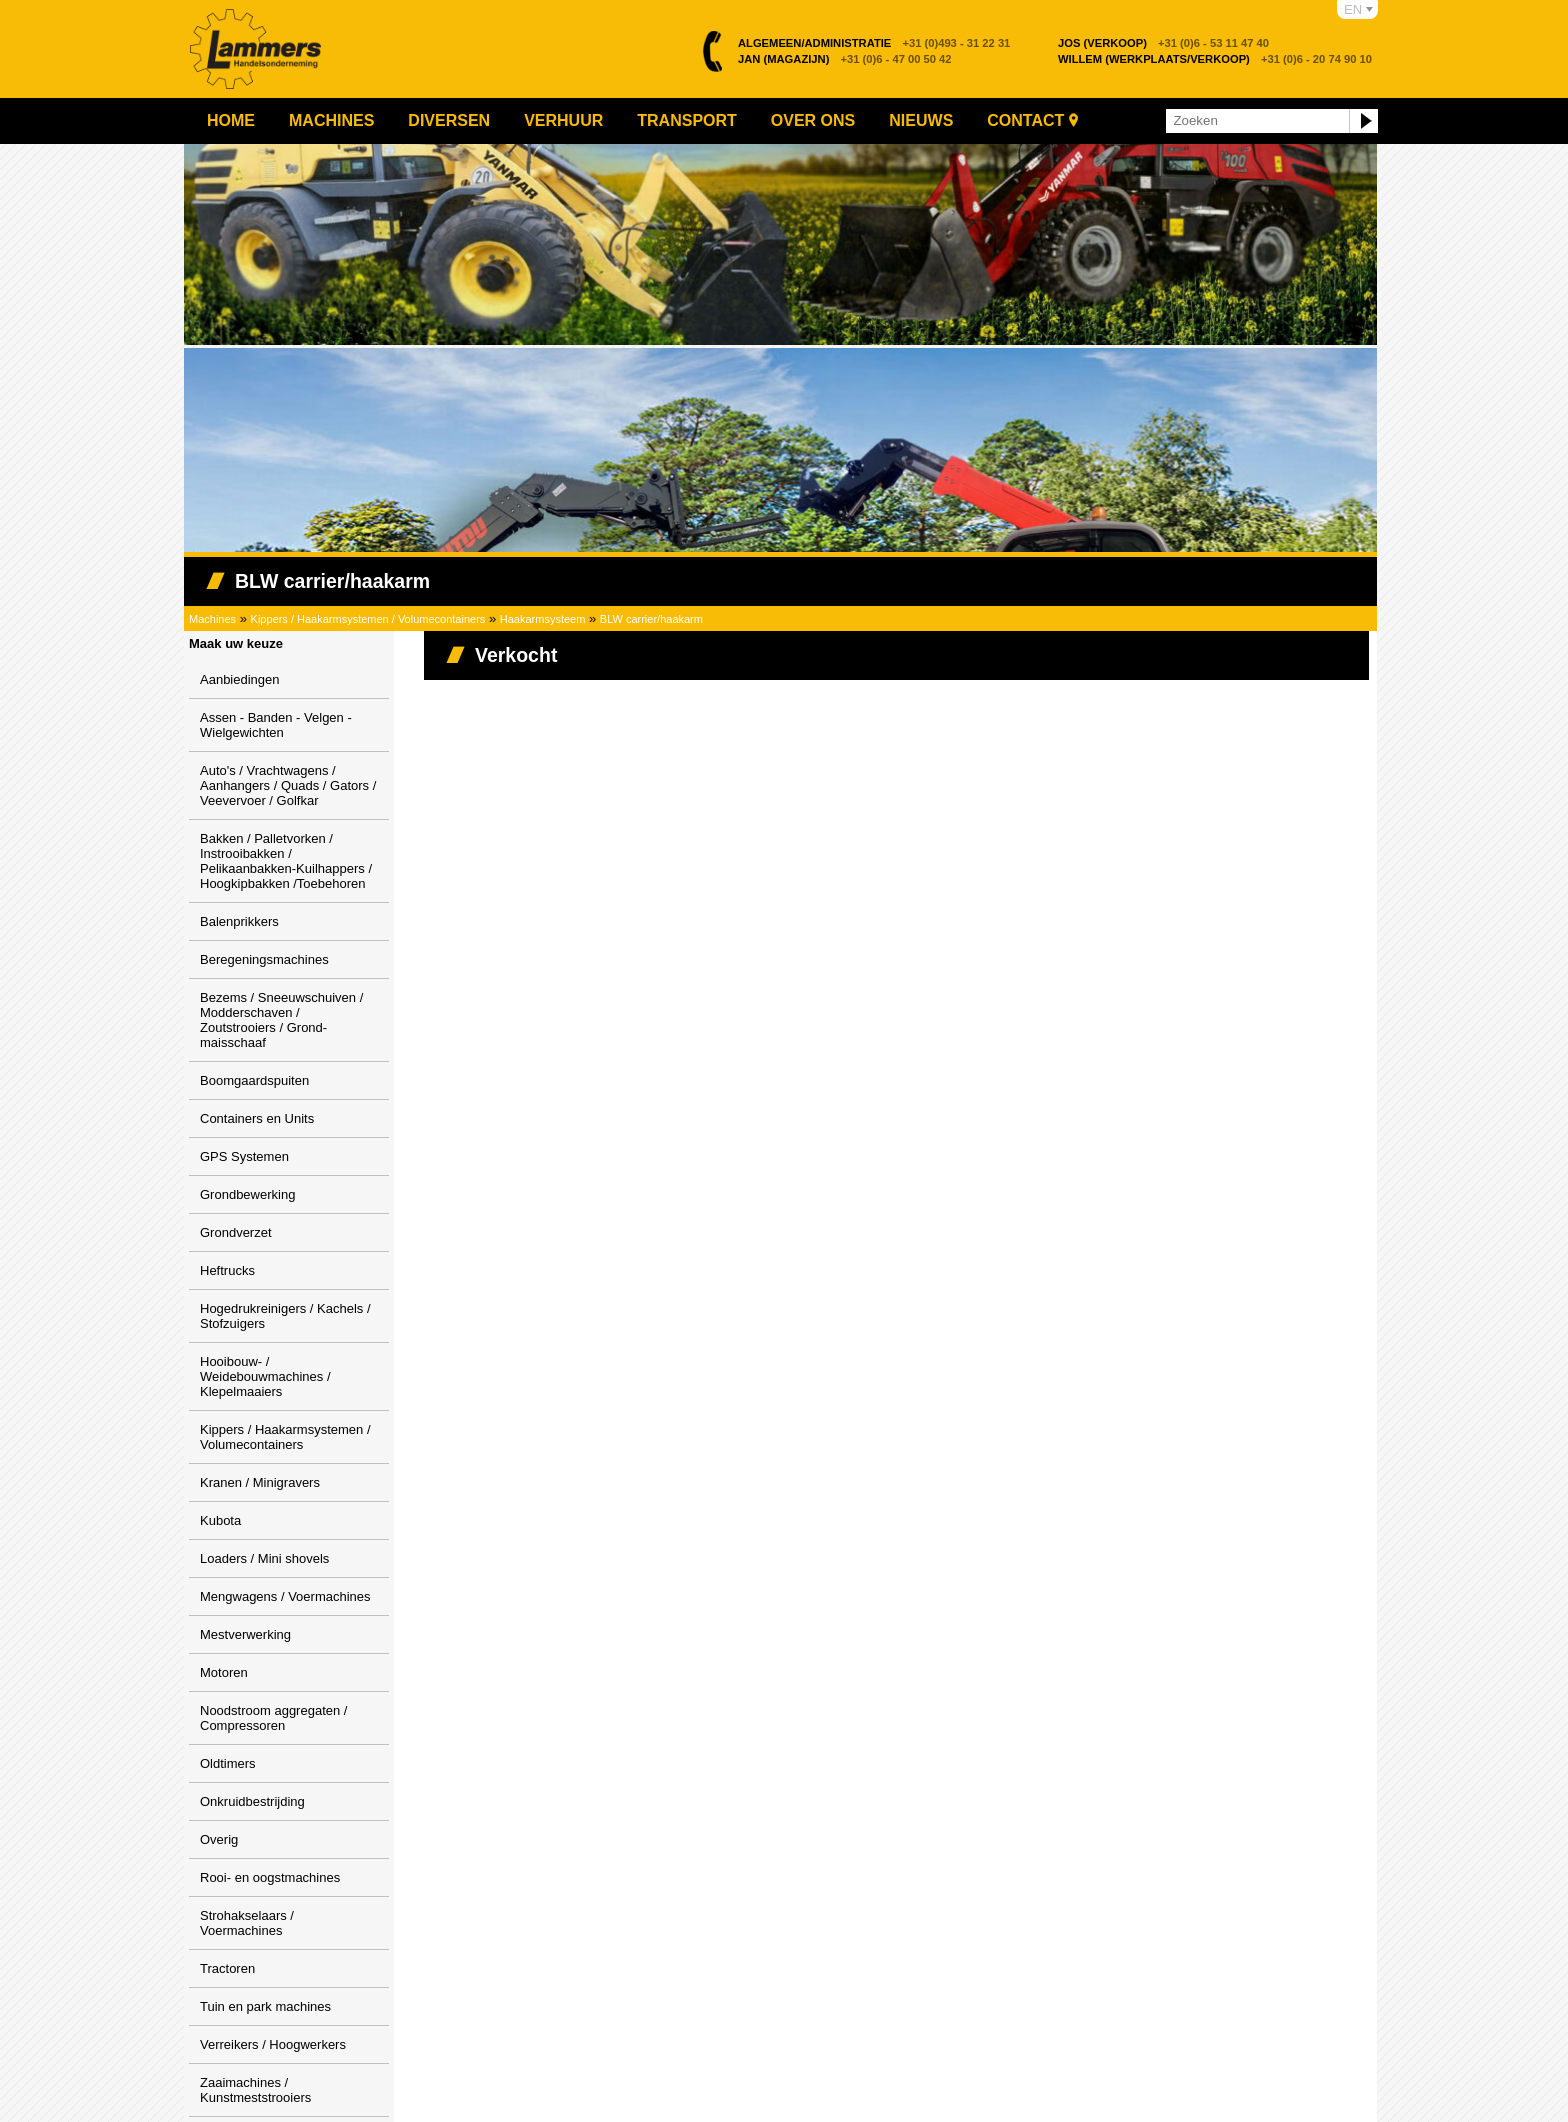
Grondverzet (236, 1232)
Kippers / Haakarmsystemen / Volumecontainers (368, 619)
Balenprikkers (239, 921)
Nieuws (921, 120)
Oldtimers (228, 1763)
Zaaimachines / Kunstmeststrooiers (255, 2090)
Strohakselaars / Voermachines (247, 1923)
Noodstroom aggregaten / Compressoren (273, 1718)
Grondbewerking (247, 1194)
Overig (219, 1839)
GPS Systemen (244, 1156)
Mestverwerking (245, 1634)
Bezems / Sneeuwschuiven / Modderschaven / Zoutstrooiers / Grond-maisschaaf (281, 1020)
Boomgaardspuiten (254, 1080)
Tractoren (227, 1968)
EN (1353, 9)
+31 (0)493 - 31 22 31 (874, 43)
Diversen (449, 120)
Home (231, 120)
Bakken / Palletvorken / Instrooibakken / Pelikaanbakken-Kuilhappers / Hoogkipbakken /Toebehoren (286, 861)
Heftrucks (227, 1270)
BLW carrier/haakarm (651, 619)
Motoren (224, 1672)
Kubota (220, 1520)
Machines (331, 120)
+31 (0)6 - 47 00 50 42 (845, 59)
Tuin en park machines (265, 2006)
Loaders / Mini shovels (264, 1558)
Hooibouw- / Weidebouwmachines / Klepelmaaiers (265, 1376)
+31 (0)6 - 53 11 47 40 (1163, 43)
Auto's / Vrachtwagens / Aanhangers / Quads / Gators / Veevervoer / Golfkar (288, 785)
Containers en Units (257, 1118)
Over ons (813, 120)
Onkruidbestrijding (252, 1801)
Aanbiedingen (240, 679)
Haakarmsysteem (543, 619)
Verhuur (563, 120)
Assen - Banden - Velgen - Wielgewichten (276, 725)
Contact (1025, 120)
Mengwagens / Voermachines (285, 1596)
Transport (687, 120)
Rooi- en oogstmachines (270, 1877)
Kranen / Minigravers (260, 1482)
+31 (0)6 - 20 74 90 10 (1215, 59)
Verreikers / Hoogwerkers (273, 2044)
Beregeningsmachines (264, 959)
